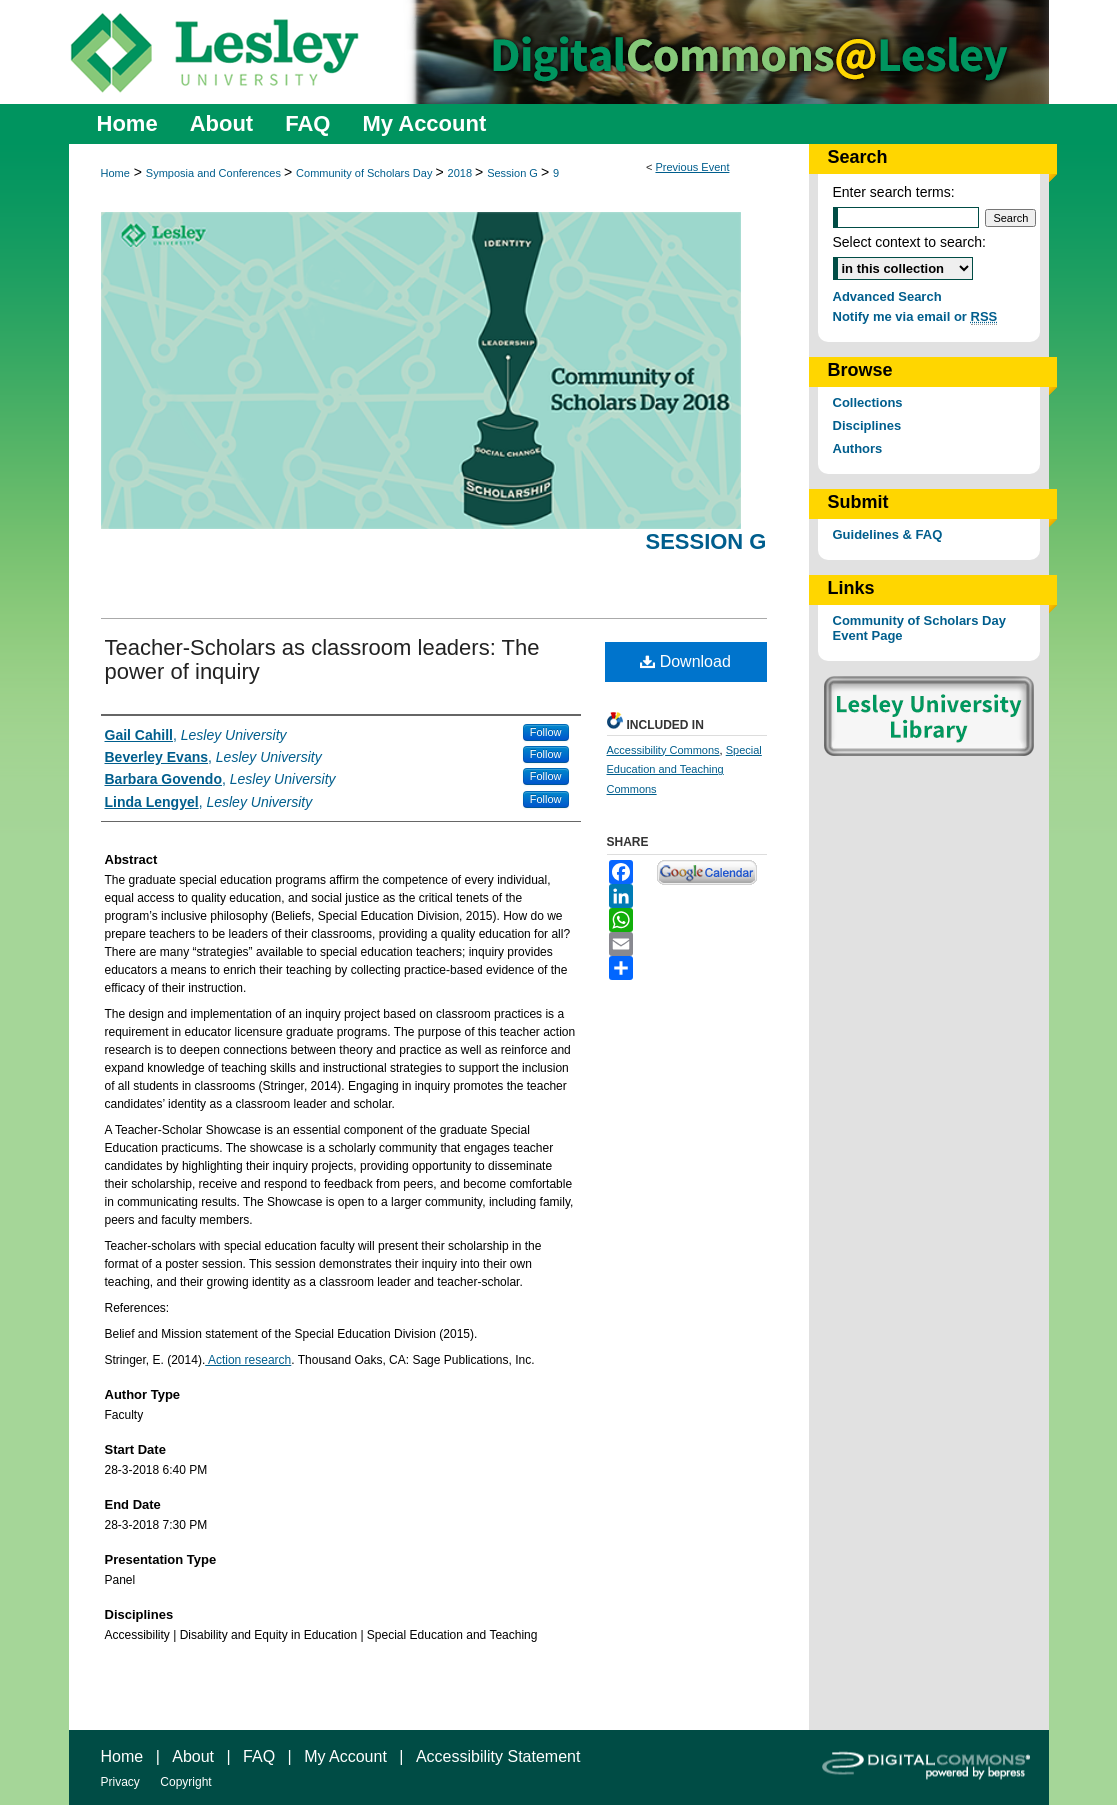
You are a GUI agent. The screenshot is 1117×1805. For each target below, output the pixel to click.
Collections (868, 402)
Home (115, 173)
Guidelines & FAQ (888, 534)
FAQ (259, 1756)
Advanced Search (887, 296)
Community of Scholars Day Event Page (919, 628)
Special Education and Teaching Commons (684, 770)
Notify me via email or (915, 316)
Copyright (185, 1782)
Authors (858, 448)
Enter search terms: (894, 192)
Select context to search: (909, 242)
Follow (546, 732)
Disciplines (867, 425)
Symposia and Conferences (215, 173)
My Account (345, 1756)
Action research (248, 1360)
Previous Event (692, 167)
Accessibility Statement (498, 1756)
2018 (462, 173)
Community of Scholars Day (365, 173)
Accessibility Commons (663, 750)
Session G (514, 173)
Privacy (120, 1782)
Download (685, 661)
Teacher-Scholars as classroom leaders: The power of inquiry (322, 659)
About (193, 1756)
